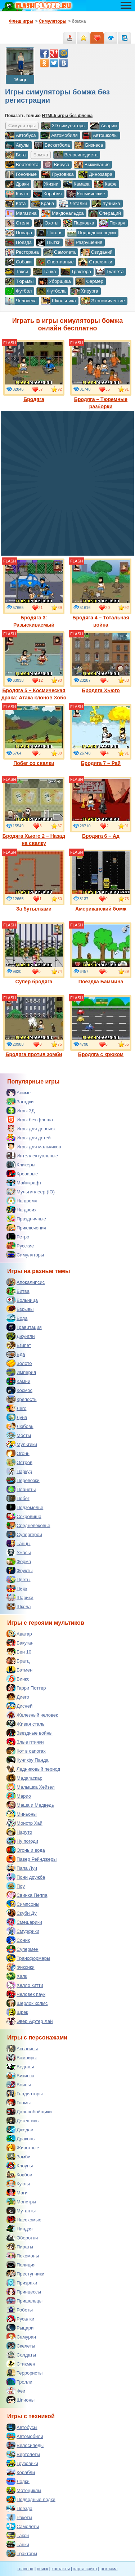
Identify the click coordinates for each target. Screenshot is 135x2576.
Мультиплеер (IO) (30, 1191)
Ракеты (19, 2517)
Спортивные (54, 262)
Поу (15, 1886)
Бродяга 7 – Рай (100, 735)
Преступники (25, 2273)
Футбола (51, 291)
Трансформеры (28, 1958)
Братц (18, 1660)
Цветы (18, 1579)
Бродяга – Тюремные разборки (100, 374)
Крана (42, 204)
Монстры (21, 2201)
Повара (18, 233)
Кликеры (20, 1164)
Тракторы (21, 2553)
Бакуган (19, 1642)
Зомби (18, 2156)
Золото (19, 1363)
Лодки (18, 2481)
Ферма (18, 1561)
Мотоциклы (23, 2490)
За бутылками (33, 881)
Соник (18, 1940)
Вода (16, 1318)
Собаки (18, 262)
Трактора (75, 272)
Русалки (20, 2318)
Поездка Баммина (100, 953)
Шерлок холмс (27, 2003)
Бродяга (33, 371)
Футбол (18, 291)
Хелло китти (24, 1985)
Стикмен (20, 2363)
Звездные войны (29, 1732)
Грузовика (57, 174)
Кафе (105, 184)
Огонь (18, 1453)
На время (21, 1200)
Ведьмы (20, 2066)
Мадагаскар (24, 1777)
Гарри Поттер (26, 1687)
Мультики (21, 1444)
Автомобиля (59, 135)
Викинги (20, 2075)
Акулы (17, 145)
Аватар (19, 1633)
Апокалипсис (25, 1282)
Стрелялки (95, 262)
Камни (18, 1381)
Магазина (20, 213)
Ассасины (22, 2048)
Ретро (17, 1236)
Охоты (46, 223)
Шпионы (20, 2399)
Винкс (17, 1678)
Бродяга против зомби (33, 1026)
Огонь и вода (25, 1850)
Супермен (22, 1949)
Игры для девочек (30, 1128)
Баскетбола (52, 145)
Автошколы (99, 135)
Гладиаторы (24, 2093)
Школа (18, 1606)
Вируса (56, 165)
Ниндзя (19, 2228)
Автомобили (24, 2436)
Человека (21, 301)
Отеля (17, 223)
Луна (16, 1417)
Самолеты (22, 2526)
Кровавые (22, 1173)
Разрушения (83, 242)
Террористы (24, 2372)
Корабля (47, 194)
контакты (61, 2568)
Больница (22, 1300)
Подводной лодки (91, 233)
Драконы (21, 2138)
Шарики (19, 1597)
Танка (44, 272)
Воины (18, 2084)
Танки (17, 2544)
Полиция (21, 2264)
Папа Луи (21, 1868)
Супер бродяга (33, 953)
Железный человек (32, 1714)
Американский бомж (100, 881)
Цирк (16, 1588)
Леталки (73, 204)
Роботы (19, 2309)
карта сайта (85, 2568)
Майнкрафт (23, 1182)
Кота (15, 204)
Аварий (103, 126)
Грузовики (22, 2463)
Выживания (91, 165)
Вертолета (22, 165)
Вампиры (21, 2057)
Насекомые (23, 2219)
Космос (19, 1390)
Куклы (18, 2183)
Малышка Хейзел (30, 1786)
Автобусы (21, 2427)
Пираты (19, 2246)
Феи (15, 2390)
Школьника (58, 301)
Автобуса (20, 135)
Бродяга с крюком (100, 1026)
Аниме (18, 1092)
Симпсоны (22, 1904)
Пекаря (112, 223)
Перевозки (23, 1480)
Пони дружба (25, 1877)
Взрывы (19, 1309)
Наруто (19, 1832)
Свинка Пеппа (26, 1895)
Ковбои (19, 2174)
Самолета (59, 252)
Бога (15, 155)
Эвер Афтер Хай (29, 2021)
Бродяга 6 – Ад (100, 808)
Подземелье (24, 1507)
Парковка (78, 223)
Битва (18, 1291)
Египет (18, 1345)
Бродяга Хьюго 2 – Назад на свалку (34, 811)
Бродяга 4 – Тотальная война (100, 593)
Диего (17, 1696)
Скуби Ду (21, 1913)
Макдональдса (62, 213)
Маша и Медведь (30, 1804)
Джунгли (20, 1336)
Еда (15, 1354)
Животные (22, 2147)
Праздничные (26, 1218)
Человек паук (25, 1994)
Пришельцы (24, 2300)
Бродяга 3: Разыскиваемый (33, 593)
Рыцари (19, 2327)
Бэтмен (19, 1669)
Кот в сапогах (26, 1750)
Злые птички (25, 1741)
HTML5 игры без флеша (67, 115)
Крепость (21, 1399)
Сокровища (23, 1516)
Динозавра (95, 174)
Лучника (105, 204)
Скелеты (20, 2345)
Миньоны (21, 1814)
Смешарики (24, 1922)
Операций (104, 213)
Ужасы (18, 1552)
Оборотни (22, 2237)
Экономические (102, 301)
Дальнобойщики (29, 2111)
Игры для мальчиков (33, 1146)
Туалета (109, 272)
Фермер (89, 281)
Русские (20, 1245)
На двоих (21, 1209)
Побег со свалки (33, 735)
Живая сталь (25, 1723)
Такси (16, 272)
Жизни (46, 184)
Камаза (76, 184)
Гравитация (24, 1327)
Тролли (19, 2381)
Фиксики (20, 1967)
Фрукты (19, 1570)
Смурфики (22, 1931)
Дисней (19, 1705)
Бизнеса (88, 145)
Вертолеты (23, 2454)
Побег (18, 1498)
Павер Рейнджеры (31, 1859)
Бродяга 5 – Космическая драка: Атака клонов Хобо (34, 665)
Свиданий (96, 252)
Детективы (23, 2120)
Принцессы (23, 2291)
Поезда (18, 242)
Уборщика (54, 281)
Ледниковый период (33, 1768)
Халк (16, 1976)
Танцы (18, 1543)
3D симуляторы (63, 126)
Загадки (19, 1101)
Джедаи (19, 2129)
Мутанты (21, 2210)
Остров (19, 1462)
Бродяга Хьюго (100, 662)
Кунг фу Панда (27, 1759)
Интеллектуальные (32, 1155)
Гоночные (21, 174)
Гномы (18, 2102)
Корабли (20, 2472)
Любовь (19, 1426)
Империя (21, 1372)
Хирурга (84, 291)
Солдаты (21, 2354)
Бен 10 (18, 1651)
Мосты (18, 1435)
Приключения (26, 1227)
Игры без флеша (29, 1119)
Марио (18, 1795)
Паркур (19, 1471)
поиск (42, 2568)
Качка (16, 194)
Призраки (21, 2282)
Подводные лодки (30, 2499)
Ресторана (22, 252)
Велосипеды (25, 2445)
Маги (16, 2192)
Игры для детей (28, 1137)
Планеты (21, 1489)
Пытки (48, 242)
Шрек (17, 2012)
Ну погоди (22, 1841)
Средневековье (28, 1525)
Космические (85, 194)
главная (25, 2568)
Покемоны (22, 2255)
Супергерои (24, 1534)
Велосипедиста (75, 155)
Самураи (21, 2336)
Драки (17, 184)
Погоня (49, 233)
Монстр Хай (24, 1823)
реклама (108, 2568)
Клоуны (19, 2165)
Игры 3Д (20, 1110)
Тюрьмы (19, 281)
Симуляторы (25, 1254)
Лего (16, 1408)
